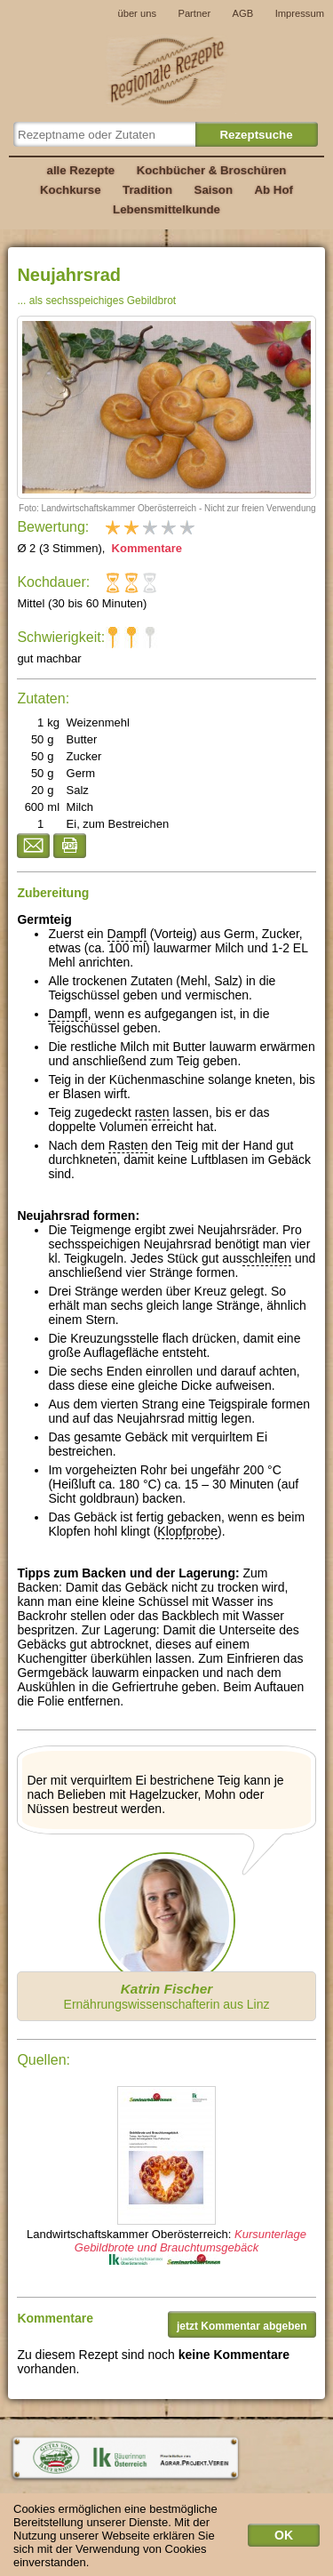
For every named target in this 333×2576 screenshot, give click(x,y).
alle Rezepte (81, 170)
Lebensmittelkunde (166, 209)
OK (283, 2540)
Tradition (147, 190)
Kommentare (145, 548)
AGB (243, 13)
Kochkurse (70, 190)
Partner (194, 13)
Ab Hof (273, 190)
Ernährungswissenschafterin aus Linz (167, 1996)
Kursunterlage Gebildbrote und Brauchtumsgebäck (190, 2240)
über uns (136, 13)
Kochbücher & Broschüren (212, 170)
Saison (214, 190)
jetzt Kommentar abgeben (242, 2326)
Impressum (299, 13)
